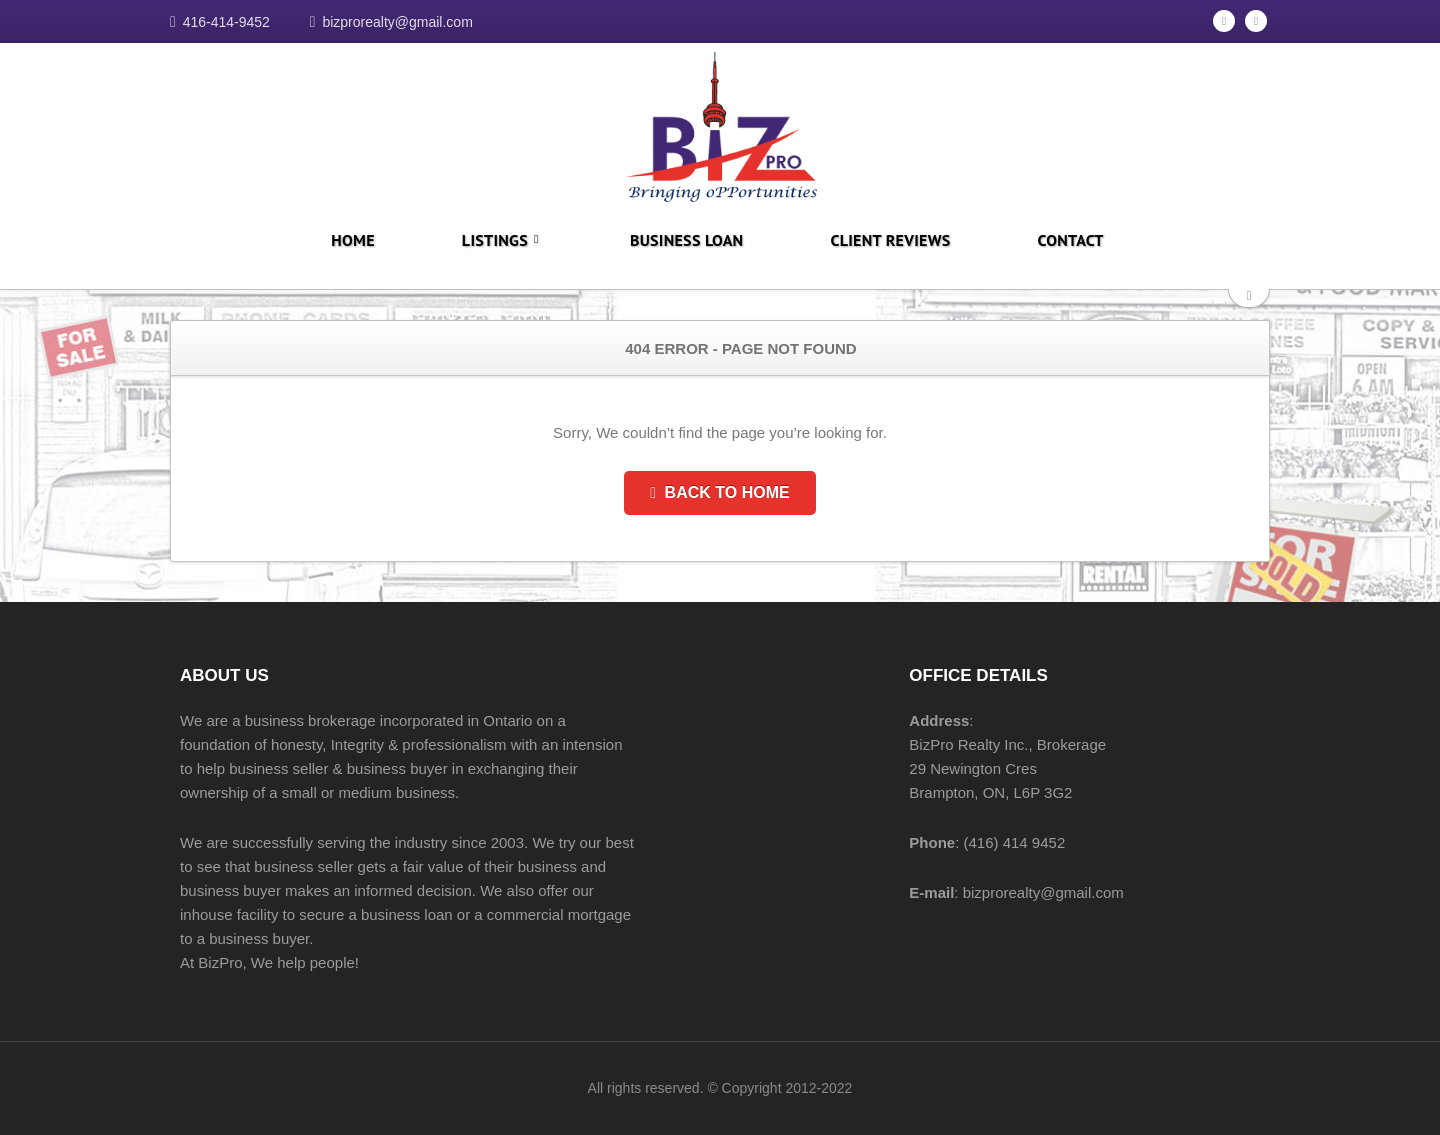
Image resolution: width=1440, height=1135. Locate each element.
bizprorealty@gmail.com (397, 22)
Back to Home (719, 492)
